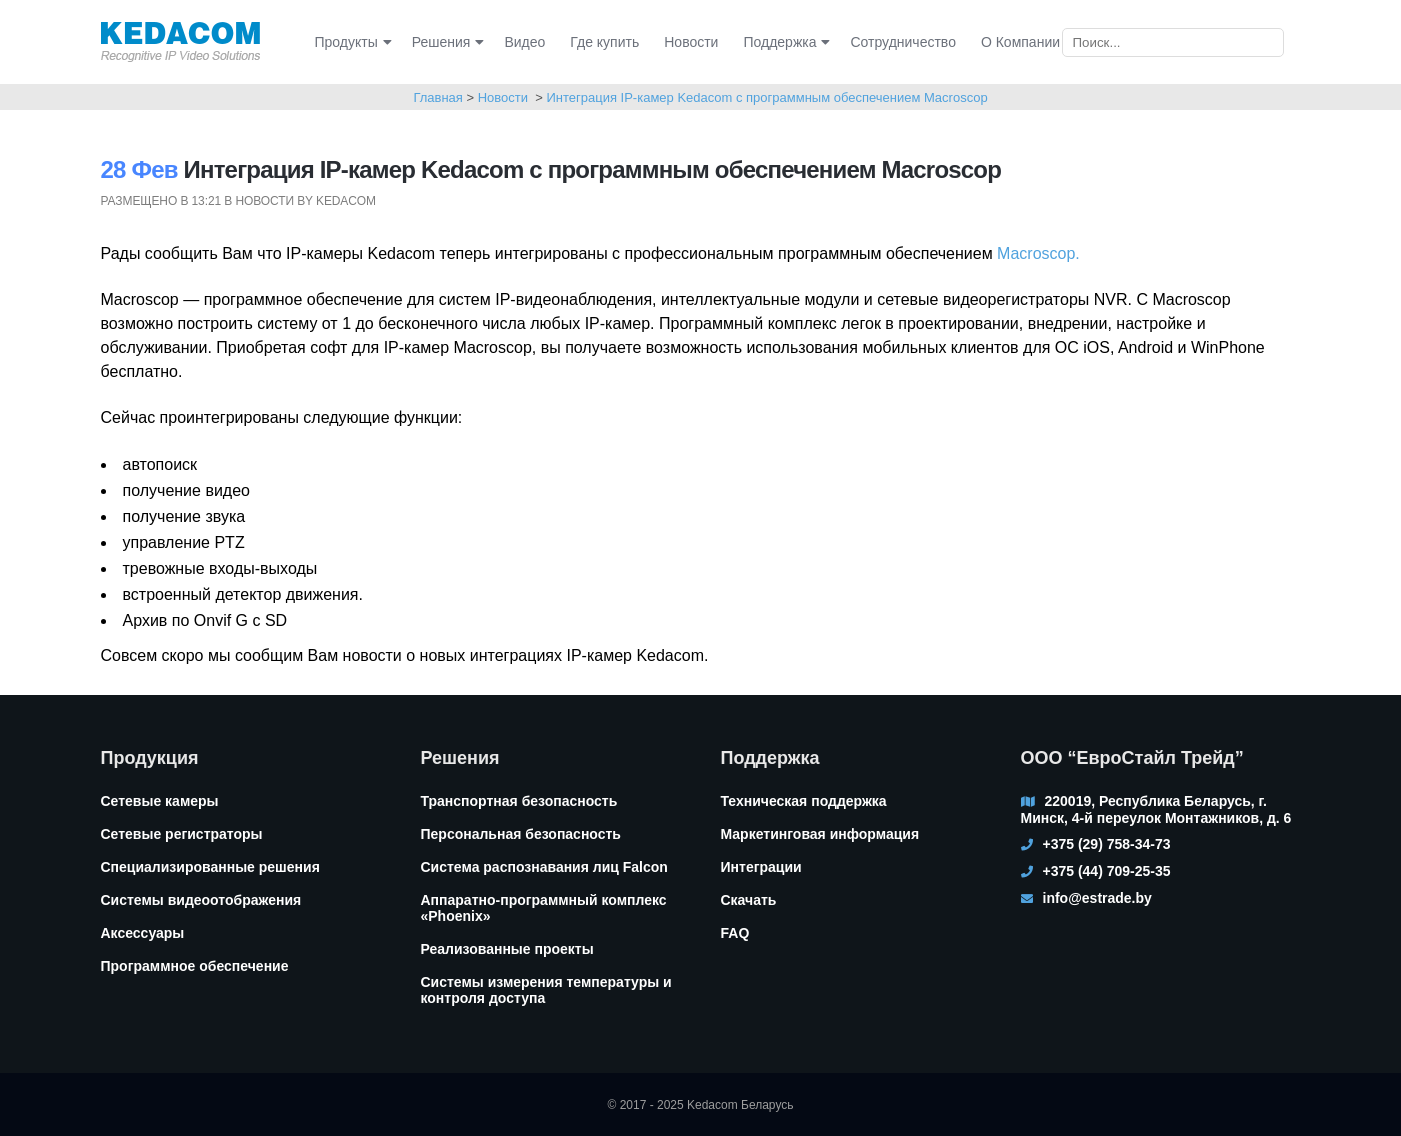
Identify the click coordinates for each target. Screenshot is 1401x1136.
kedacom (346, 201)
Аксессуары (143, 933)
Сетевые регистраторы (182, 834)
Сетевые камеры (160, 801)
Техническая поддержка (804, 801)
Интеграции (761, 867)
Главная (437, 97)
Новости (503, 97)
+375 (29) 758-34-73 (1107, 844)
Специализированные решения (210, 867)
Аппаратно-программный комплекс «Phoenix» (544, 908)
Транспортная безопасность (519, 801)
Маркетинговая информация (820, 834)
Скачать (749, 900)
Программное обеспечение (195, 966)
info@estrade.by (1097, 898)
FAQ (735, 933)
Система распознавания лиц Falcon (544, 867)
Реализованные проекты (507, 949)
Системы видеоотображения (201, 900)
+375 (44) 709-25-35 (1107, 871)
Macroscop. (1038, 253)
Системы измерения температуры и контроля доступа (546, 990)
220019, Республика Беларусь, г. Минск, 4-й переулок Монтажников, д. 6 (1156, 809)
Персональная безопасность (521, 834)
